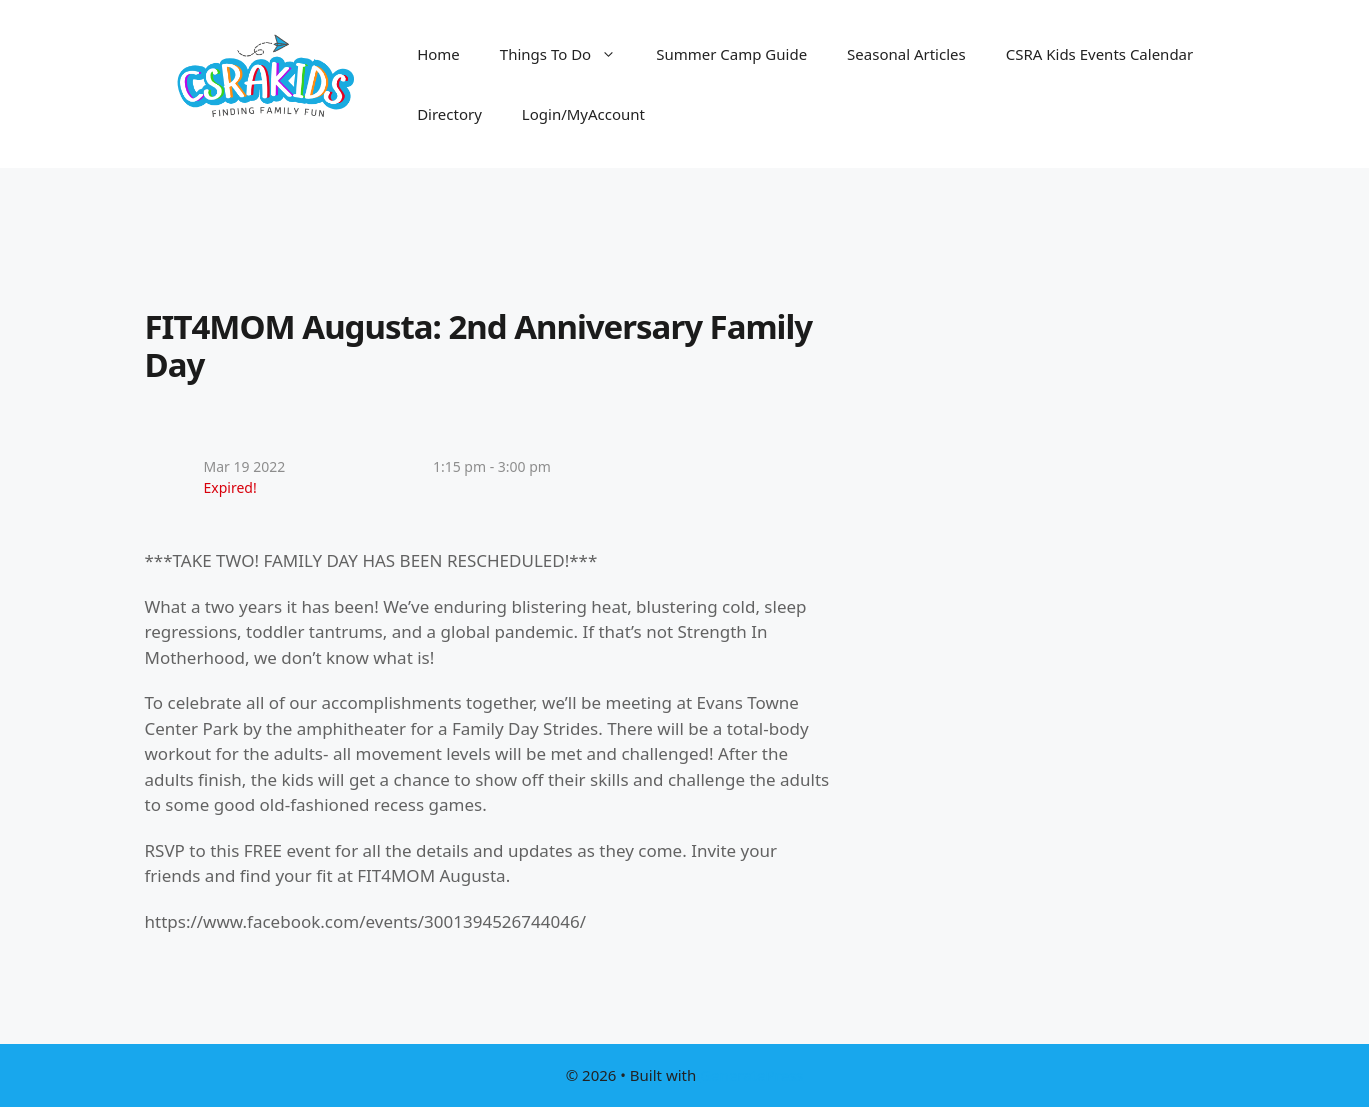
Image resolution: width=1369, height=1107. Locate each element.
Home (438, 54)
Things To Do (568, 54)
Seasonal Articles (906, 54)
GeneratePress (751, 1075)
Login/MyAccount (583, 114)
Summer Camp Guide (731, 54)
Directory (449, 114)
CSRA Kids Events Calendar (1100, 54)
